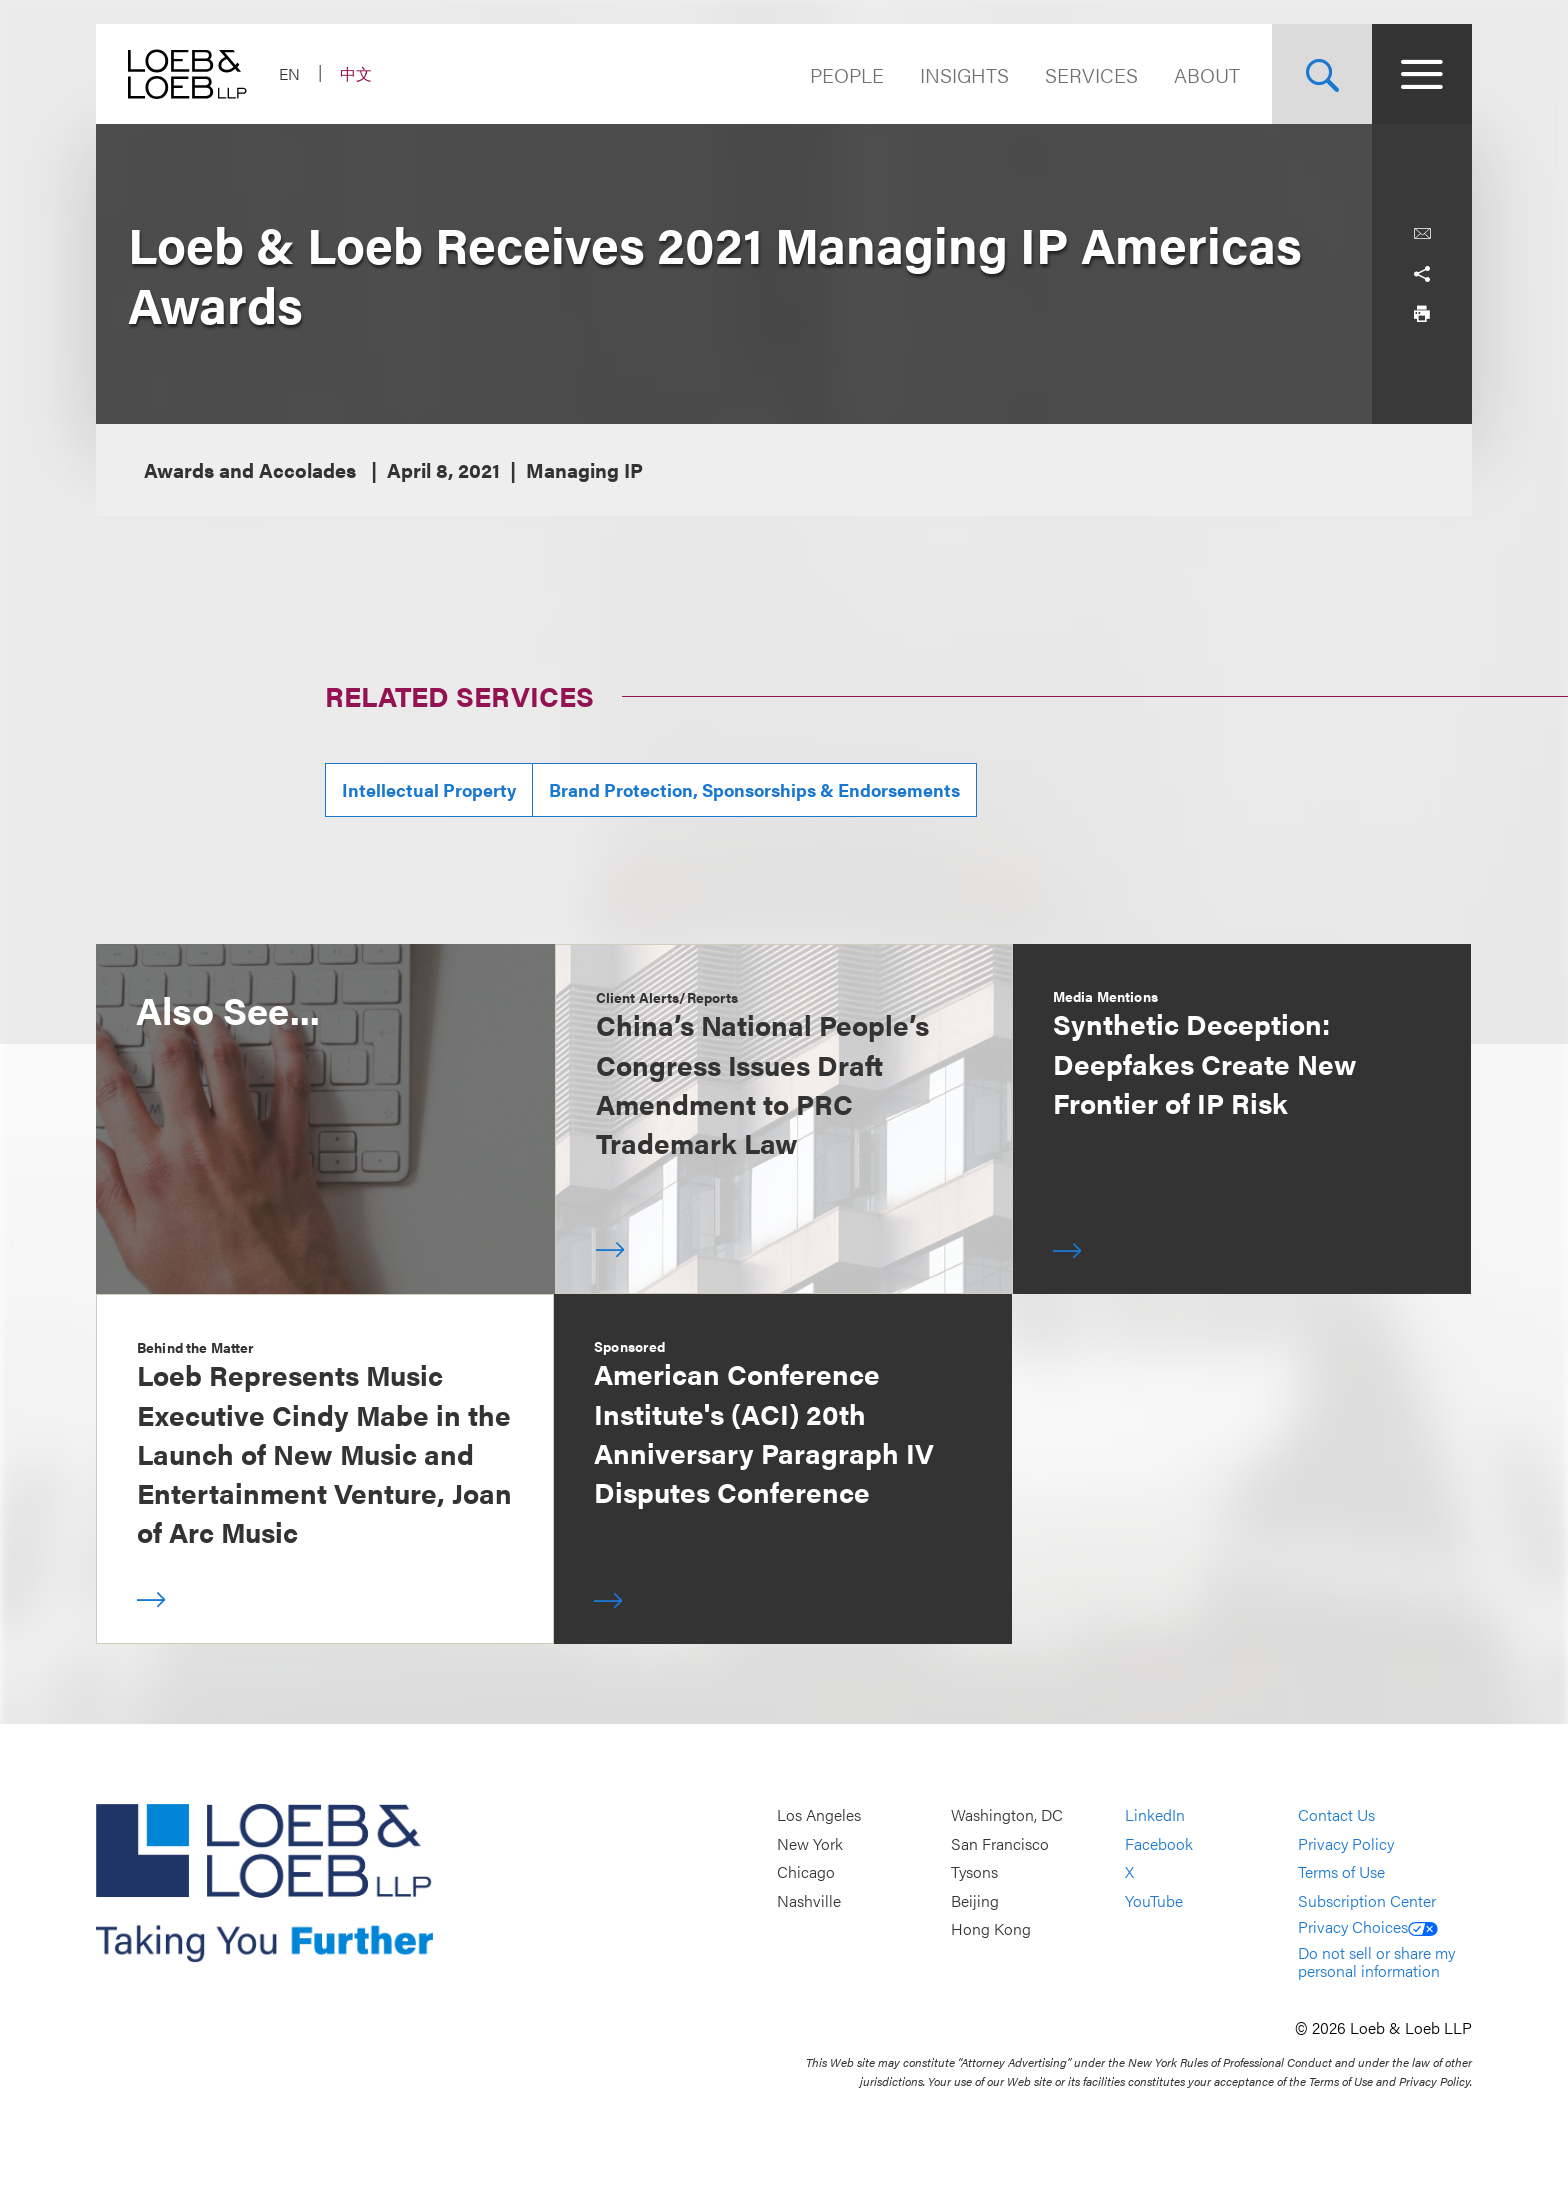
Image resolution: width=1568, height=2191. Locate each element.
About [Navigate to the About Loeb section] (1207, 74)
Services (1091, 74)
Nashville (809, 1900)
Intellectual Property (429, 789)
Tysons (974, 1871)
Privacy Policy (1346, 1843)
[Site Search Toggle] (1322, 74)
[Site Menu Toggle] (1422, 74)
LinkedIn (1155, 1814)
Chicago (806, 1871)
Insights (964, 74)
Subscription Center (1367, 1900)
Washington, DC (1007, 1814)
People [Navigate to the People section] (847, 74)
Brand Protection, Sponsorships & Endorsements (754, 789)
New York (810, 1843)
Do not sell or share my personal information (1376, 1961)
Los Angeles (819, 1814)
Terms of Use (1341, 1871)
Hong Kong (991, 1929)
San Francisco (1000, 1843)
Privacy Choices (1368, 1926)
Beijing (975, 1900)
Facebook (1159, 1843)
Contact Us (1336, 1814)
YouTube (1154, 1900)
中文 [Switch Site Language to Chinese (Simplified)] (356, 73)
